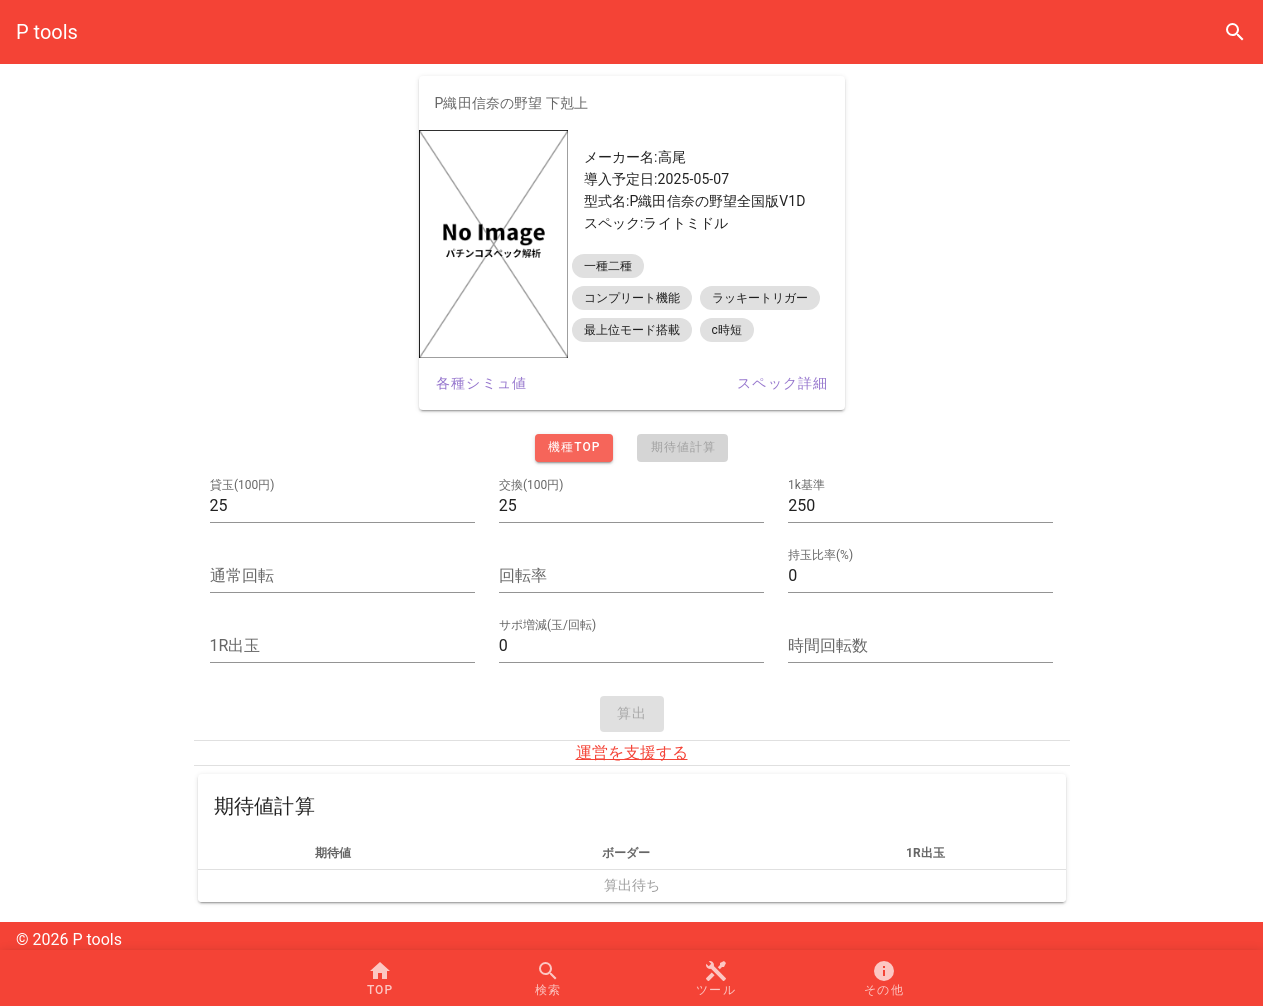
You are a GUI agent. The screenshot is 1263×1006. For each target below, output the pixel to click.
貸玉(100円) (242, 485)
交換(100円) (531, 485)
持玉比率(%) (820, 555)
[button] (716, 978)
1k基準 (806, 485)
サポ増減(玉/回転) (547, 625)
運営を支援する (632, 752)
